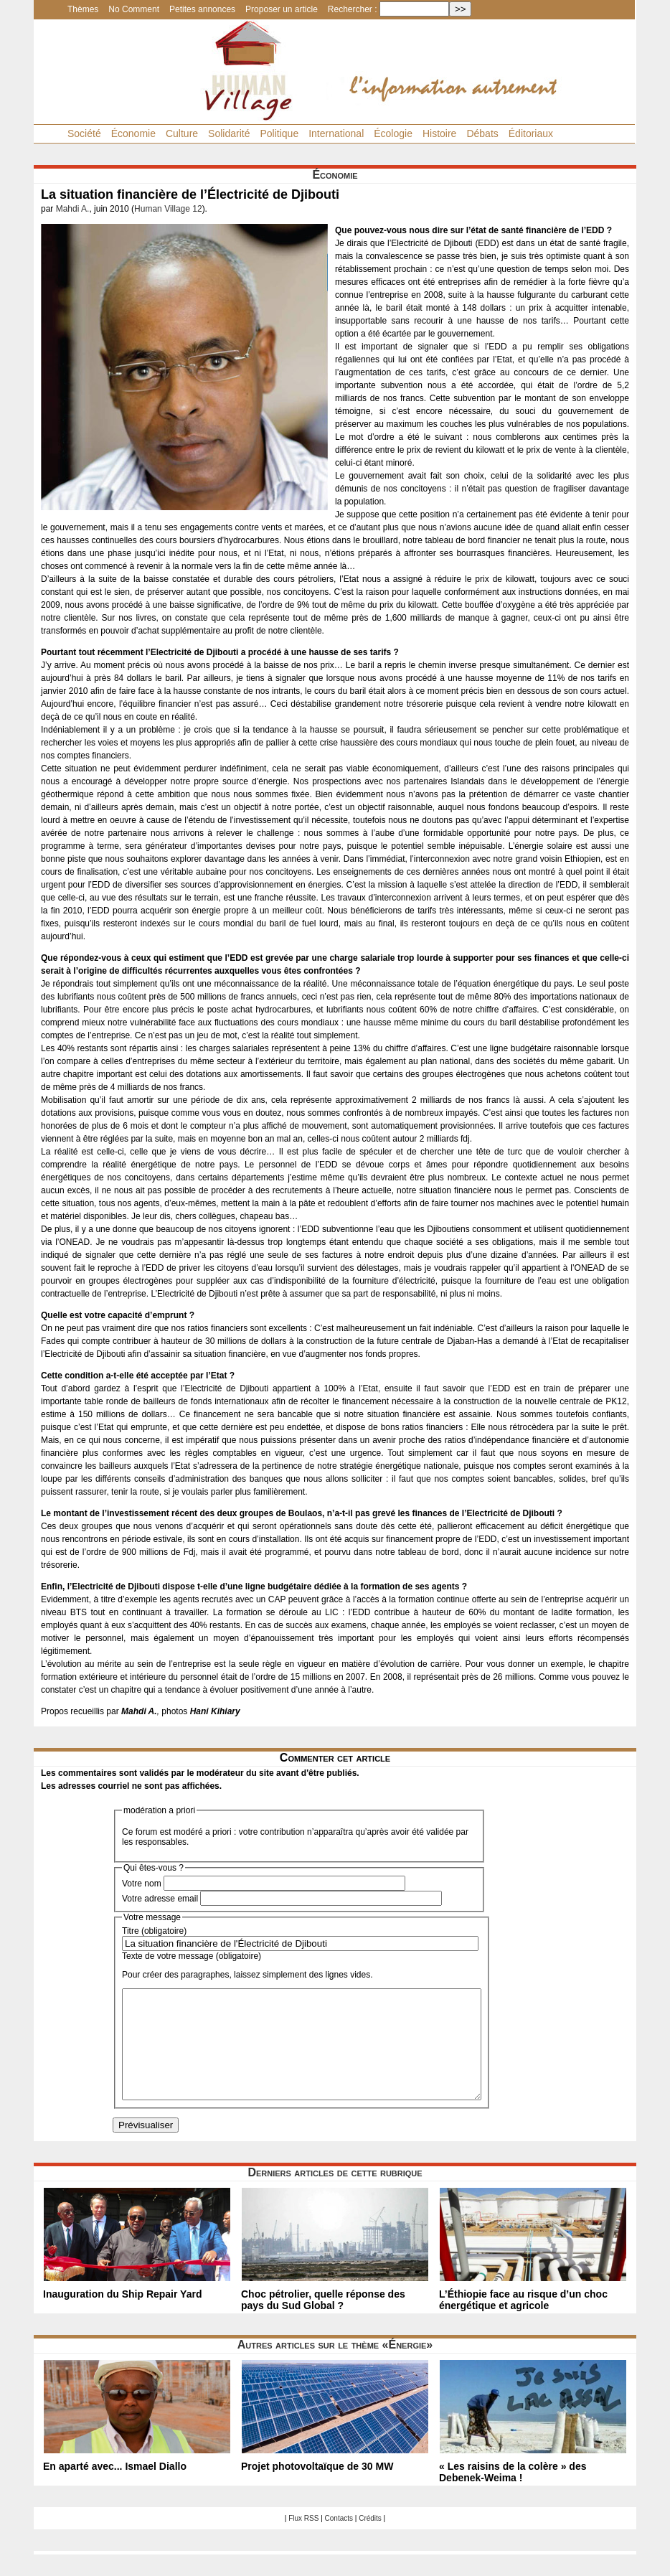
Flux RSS (303, 2540)
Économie (133, 133)
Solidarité (229, 133)
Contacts (339, 2540)
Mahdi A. (73, 209)
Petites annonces (202, 9)
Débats (482, 133)
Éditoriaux (531, 133)
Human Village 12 (168, 209)
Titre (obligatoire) (154, 1931)
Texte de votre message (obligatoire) (191, 1956)
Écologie (393, 133)
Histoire (439, 133)
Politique (279, 133)
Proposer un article (281, 9)
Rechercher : (352, 9)
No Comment (133, 9)
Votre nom (141, 1884)
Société (84, 133)
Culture (182, 133)
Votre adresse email (160, 1899)
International (336, 133)
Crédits (370, 2540)
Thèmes (82, 9)
